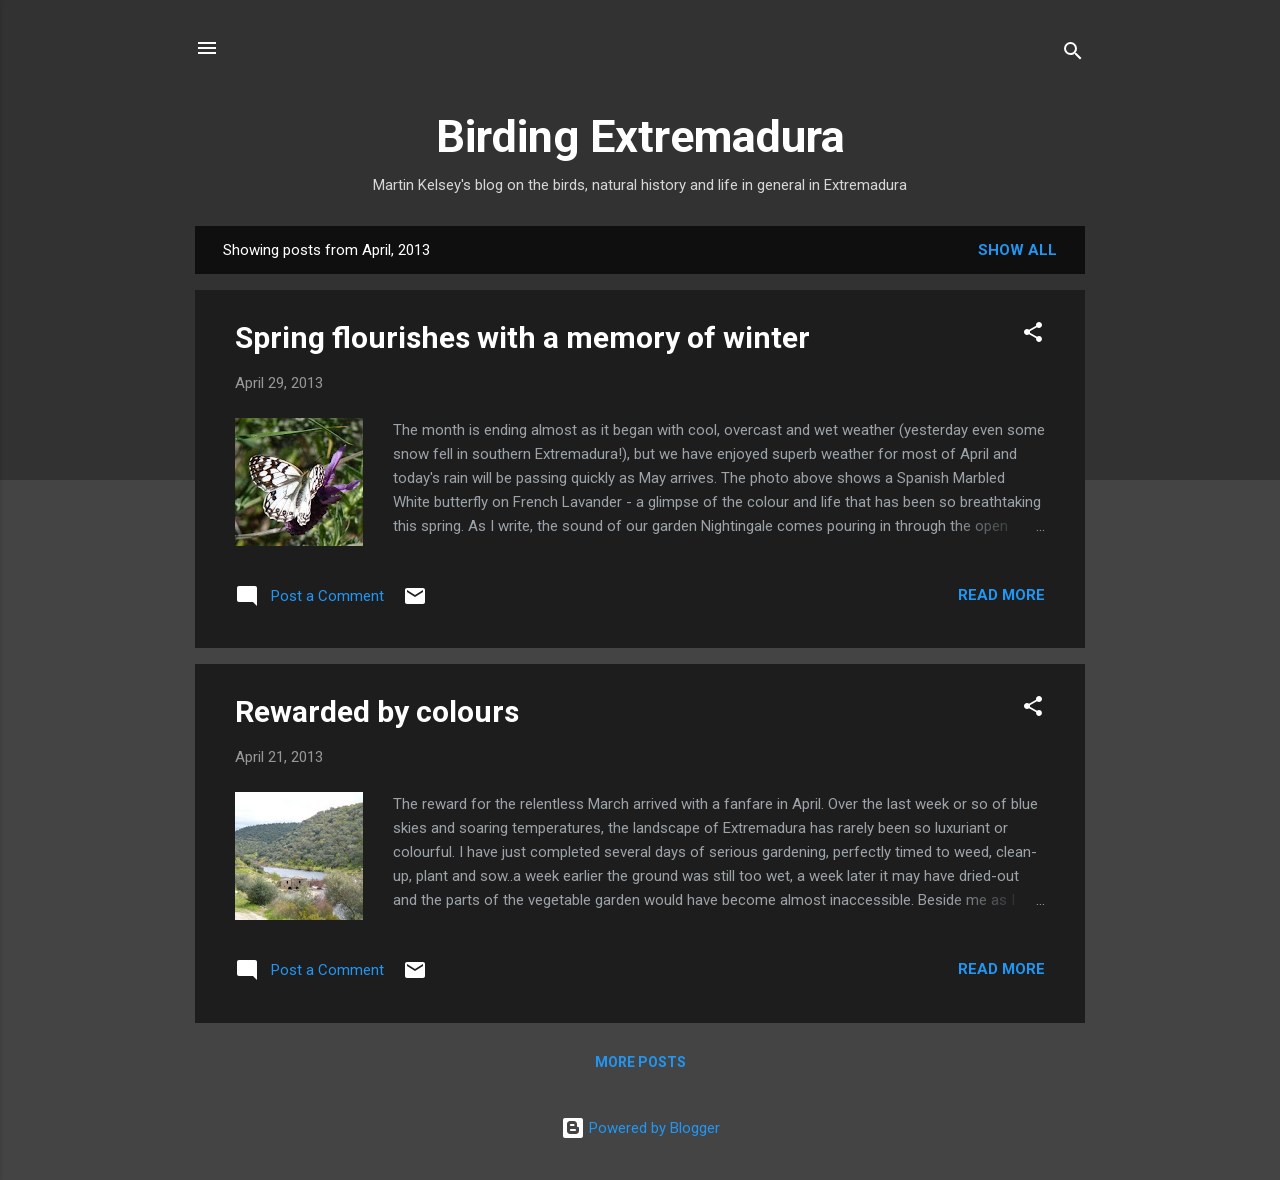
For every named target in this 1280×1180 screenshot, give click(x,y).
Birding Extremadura (640, 136)
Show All (1017, 250)
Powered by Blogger (640, 1128)
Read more (1001, 595)
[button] (1033, 335)
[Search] (1073, 54)
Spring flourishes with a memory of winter (522, 337)
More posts (640, 1062)
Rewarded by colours (377, 711)
